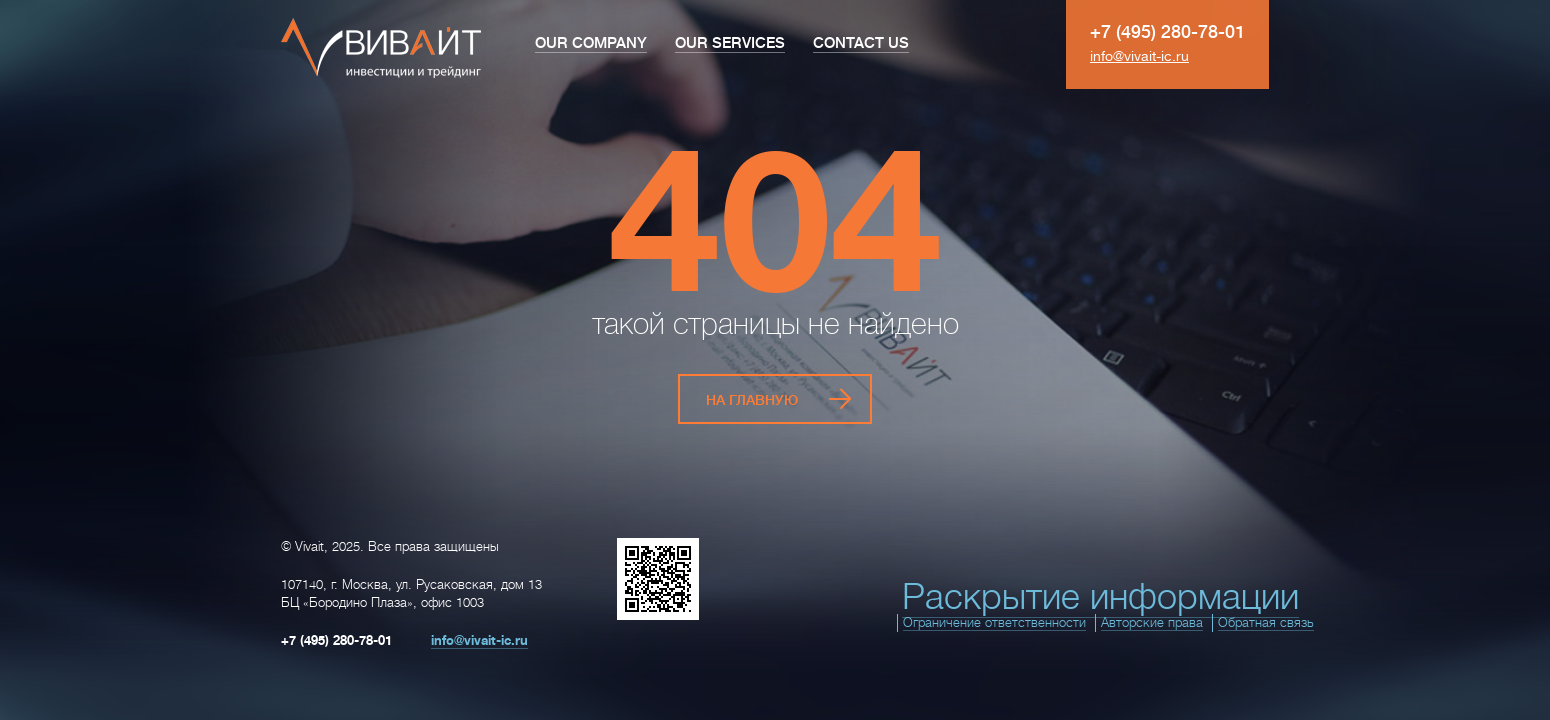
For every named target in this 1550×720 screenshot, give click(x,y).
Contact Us (861, 43)
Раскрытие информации (1100, 588)
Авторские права (1152, 613)
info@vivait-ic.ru (1139, 56)
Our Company (591, 43)
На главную (752, 395)
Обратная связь (1266, 613)
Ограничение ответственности (994, 613)
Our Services (730, 43)
